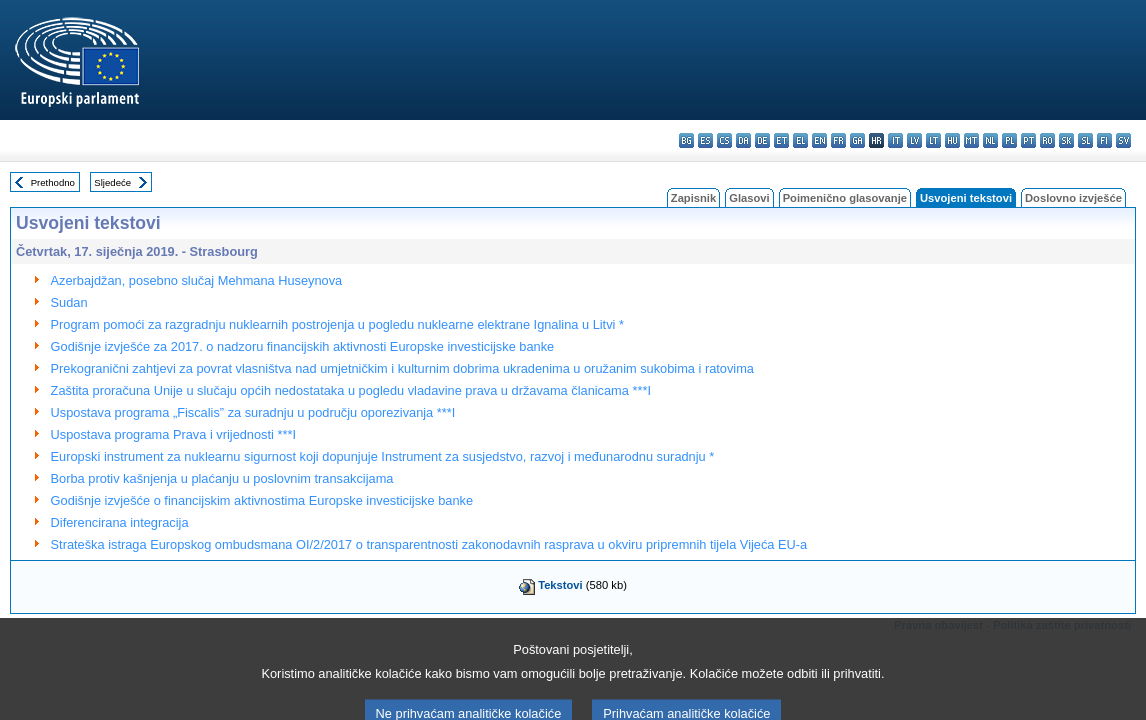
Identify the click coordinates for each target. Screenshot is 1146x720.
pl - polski (1009, 140)
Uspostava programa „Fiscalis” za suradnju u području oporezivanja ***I (253, 412)
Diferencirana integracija (120, 522)
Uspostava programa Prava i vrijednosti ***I (173, 434)
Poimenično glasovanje (845, 198)
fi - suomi (1104, 140)
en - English (819, 140)
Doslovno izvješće (1073, 198)
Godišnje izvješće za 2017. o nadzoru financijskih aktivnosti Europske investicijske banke (303, 346)
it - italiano (895, 140)
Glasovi (749, 198)
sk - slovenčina (1066, 140)
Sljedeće (112, 182)
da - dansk (743, 140)
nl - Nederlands (990, 140)
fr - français (838, 140)
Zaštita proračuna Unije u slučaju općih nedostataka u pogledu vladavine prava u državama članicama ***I (351, 390)
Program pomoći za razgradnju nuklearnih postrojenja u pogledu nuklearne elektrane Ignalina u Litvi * (337, 324)
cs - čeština (724, 140)
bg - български (686, 140)
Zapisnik (693, 198)
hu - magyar (952, 140)
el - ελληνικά (800, 140)
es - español (705, 140)
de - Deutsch (762, 140)
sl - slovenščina (1085, 140)
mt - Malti (971, 140)
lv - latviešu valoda (914, 140)
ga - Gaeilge (857, 140)
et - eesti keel (781, 140)
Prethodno (53, 182)
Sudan (69, 302)
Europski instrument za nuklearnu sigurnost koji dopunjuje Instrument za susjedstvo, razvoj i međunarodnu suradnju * (383, 456)
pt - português (1028, 140)
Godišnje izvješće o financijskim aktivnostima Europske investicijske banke (262, 500)
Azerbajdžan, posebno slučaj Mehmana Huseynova (197, 280)
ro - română (1047, 140)
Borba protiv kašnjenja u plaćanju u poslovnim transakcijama (222, 478)
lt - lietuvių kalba (933, 140)
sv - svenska (1123, 140)
